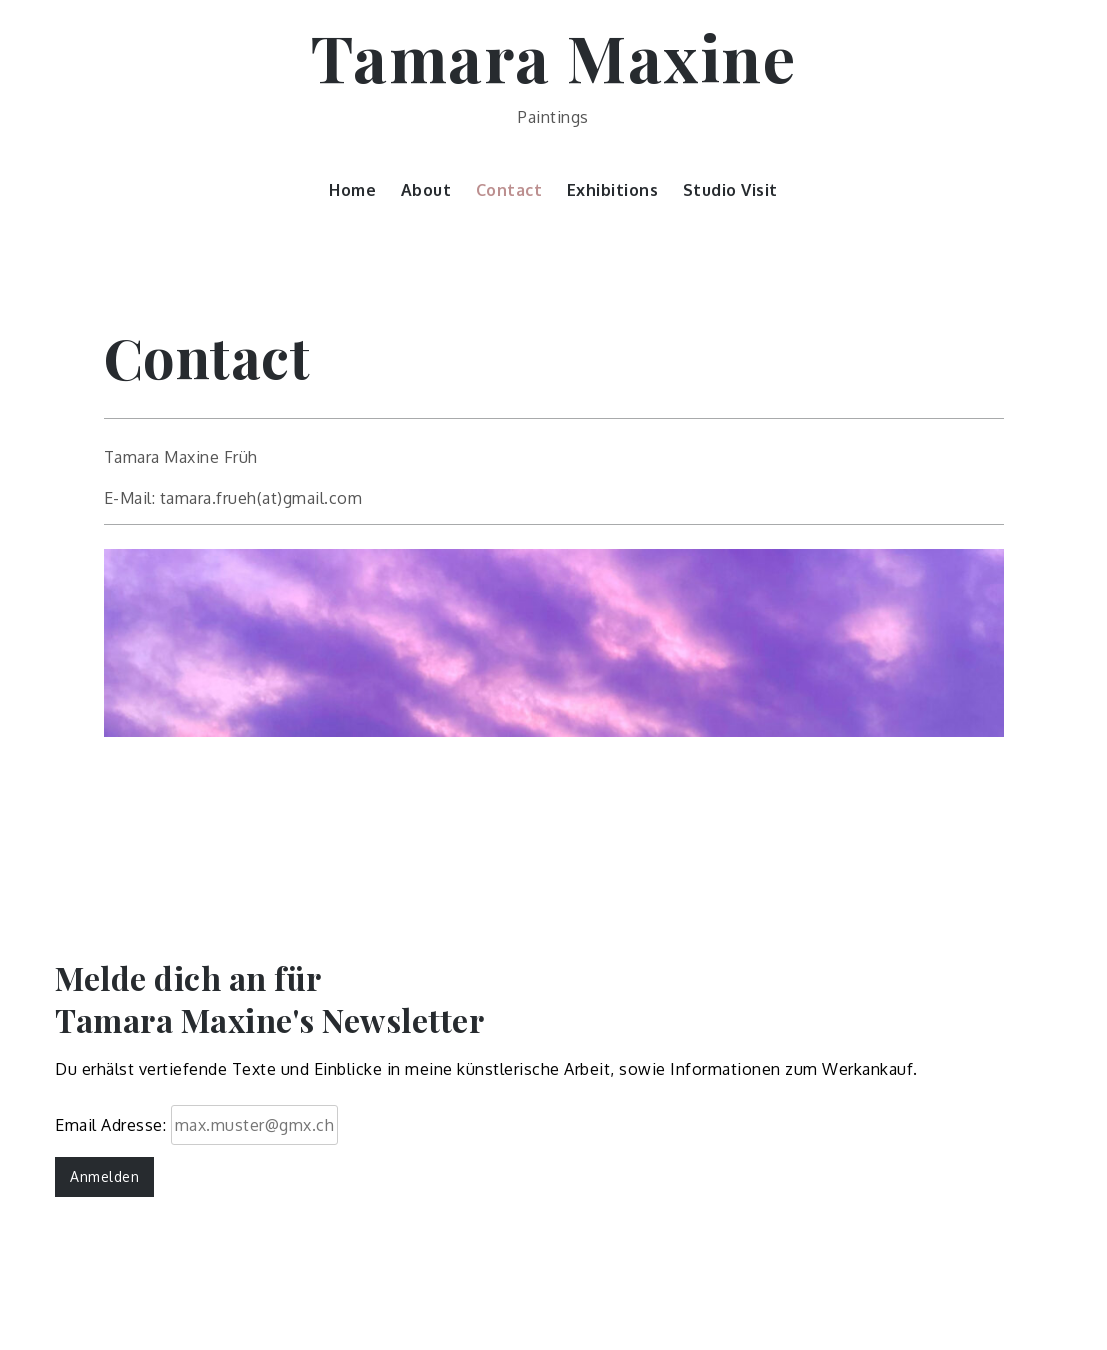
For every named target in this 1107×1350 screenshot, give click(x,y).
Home (352, 190)
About (426, 190)
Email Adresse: (196, 1125)
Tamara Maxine (554, 56)
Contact (509, 190)
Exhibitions (613, 190)
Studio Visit (730, 190)
